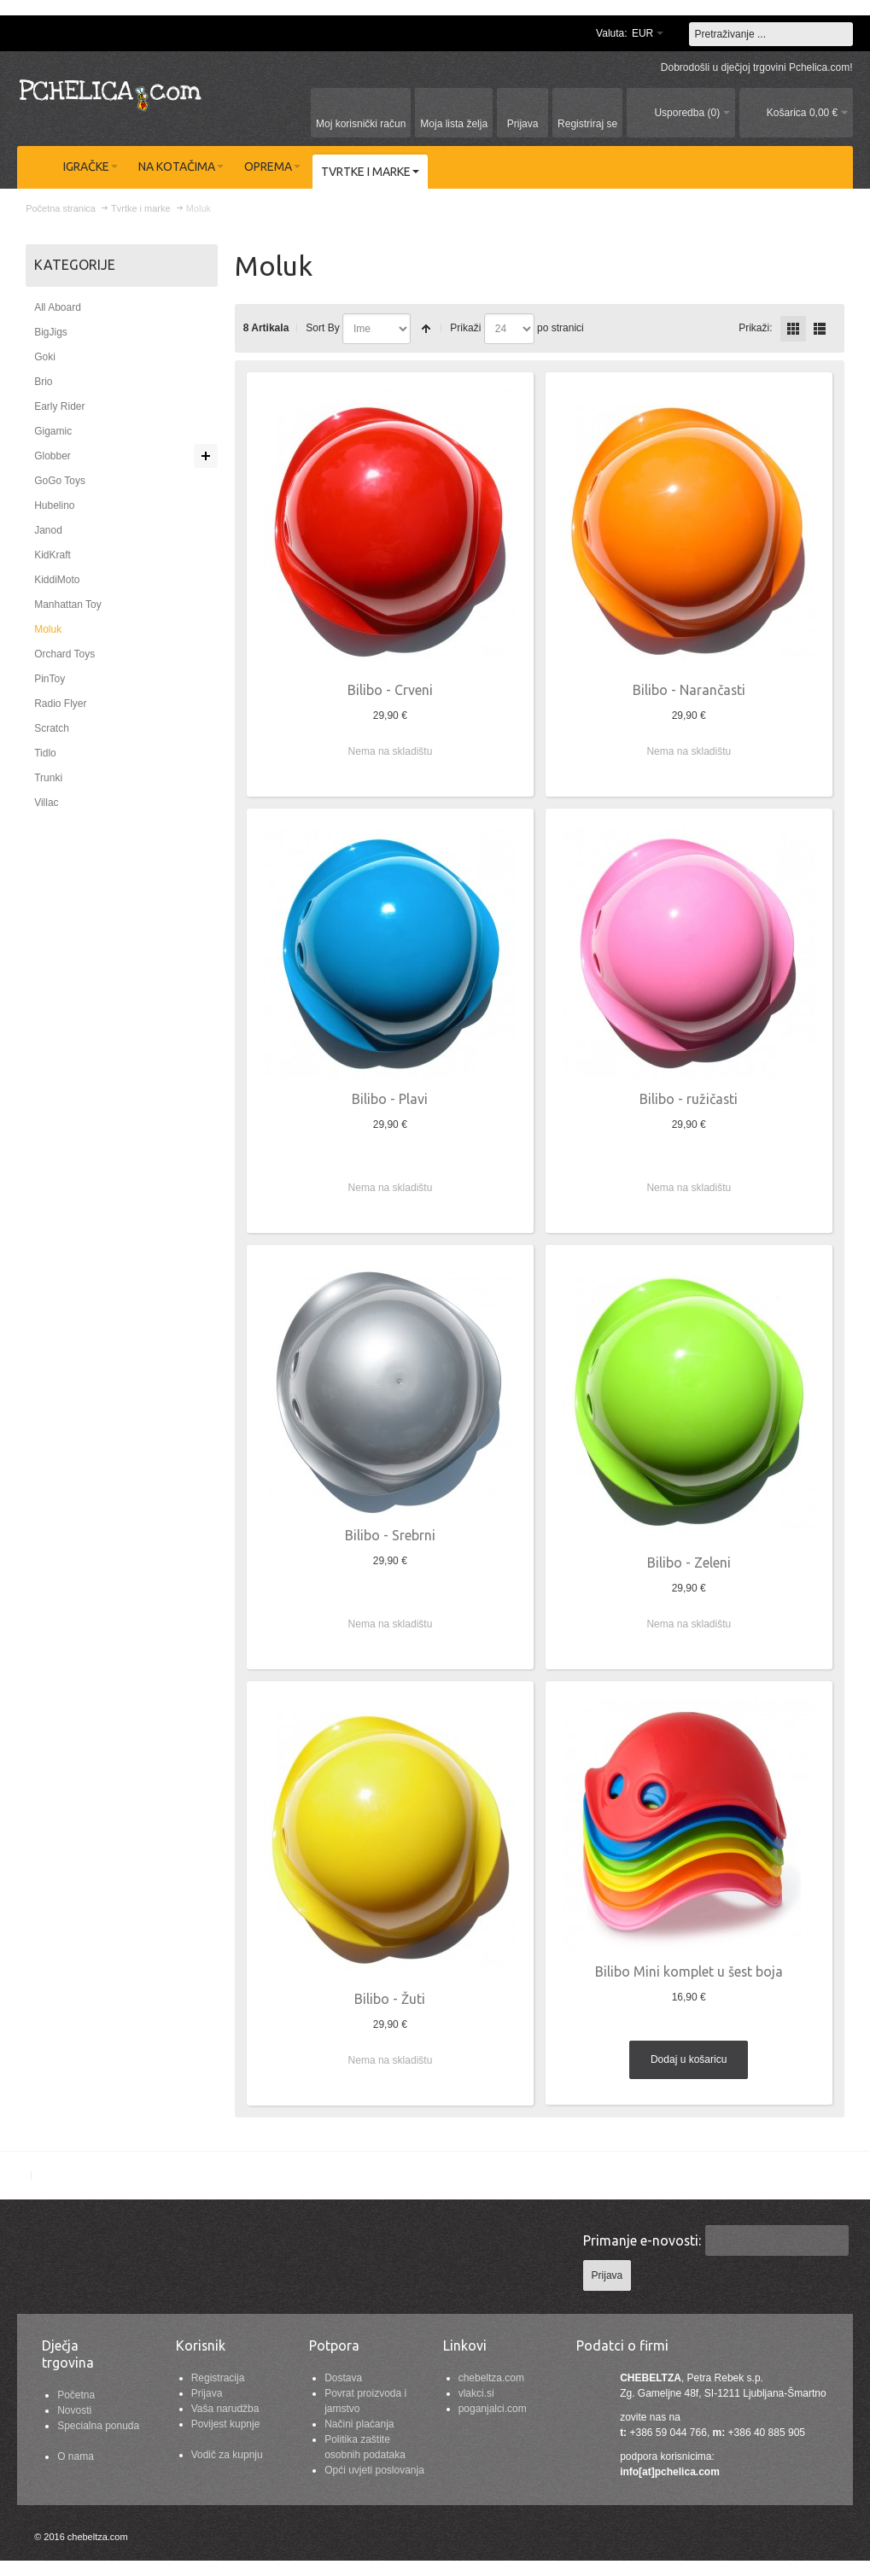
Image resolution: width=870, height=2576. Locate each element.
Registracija (218, 2378)
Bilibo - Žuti (389, 1998)
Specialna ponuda (98, 2426)
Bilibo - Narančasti (689, 690)
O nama (75, 2456)
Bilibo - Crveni (390, 690)
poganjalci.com (492, 2409)
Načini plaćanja (359, 2424)
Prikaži (465, 328)
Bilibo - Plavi (390, 1099)
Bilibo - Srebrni (390, 1535)
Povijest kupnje (225, 2424)
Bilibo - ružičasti (688, 1099)
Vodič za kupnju (227, 2455)
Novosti (74, 2410)
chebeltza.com (491, 2378)
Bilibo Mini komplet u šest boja (689, 1971)
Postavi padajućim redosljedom (426, 329)
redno (819, 329)
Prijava (207, 2393)
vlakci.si (476, 2393)
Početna (76, 2395)
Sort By (322, 328)
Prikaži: (755, 328)
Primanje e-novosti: (642, 2240)
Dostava (343, 2378)
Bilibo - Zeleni (689, 1562)
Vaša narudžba (225, 2409)
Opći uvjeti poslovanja (374, 2470)
